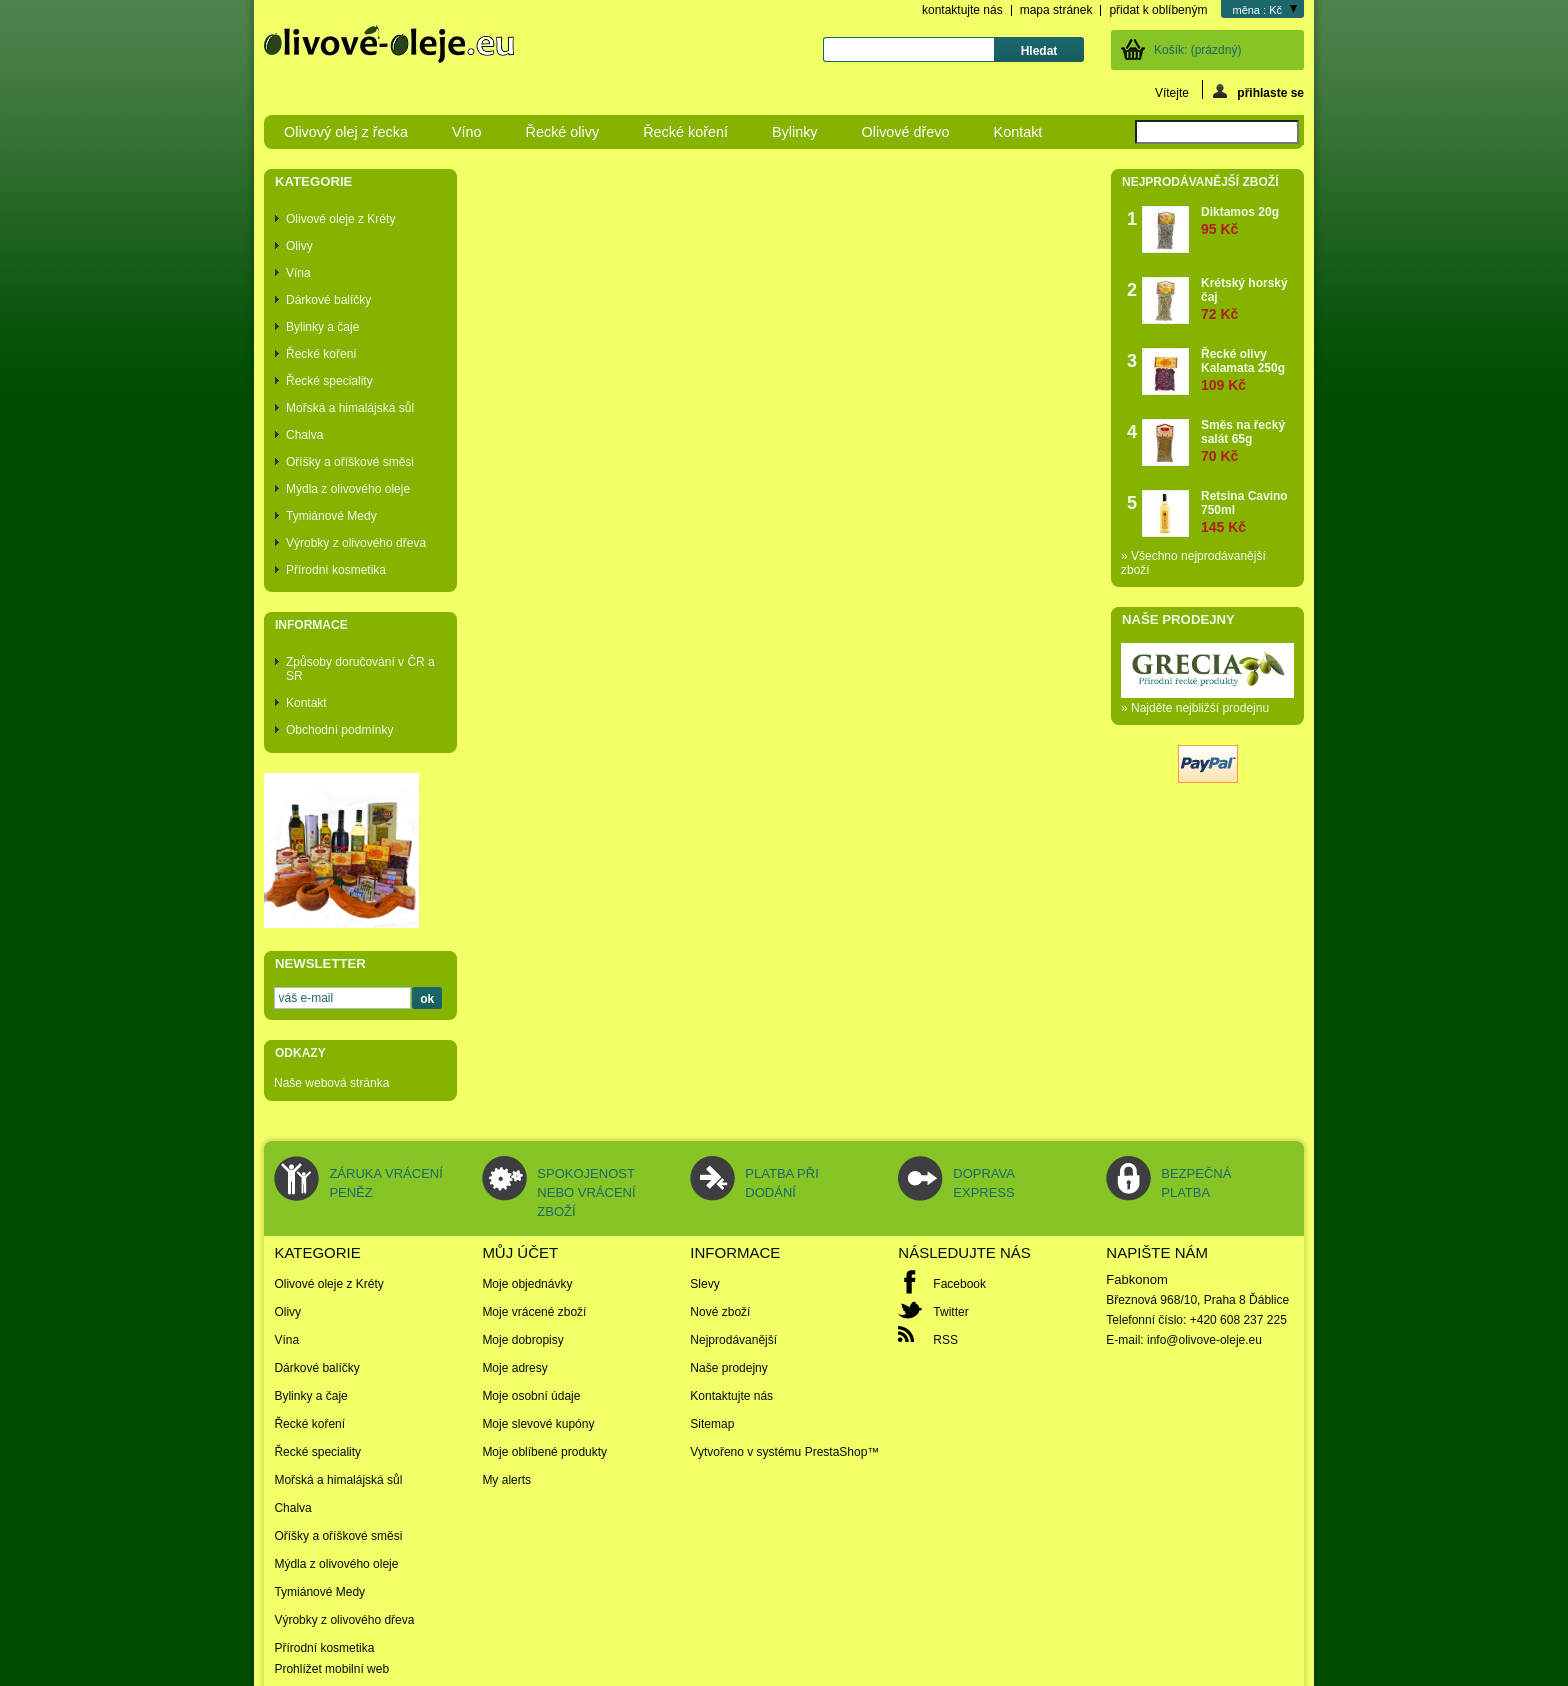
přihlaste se (1258, 91)
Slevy (704, 1284)
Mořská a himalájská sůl (350, 408)
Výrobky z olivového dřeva (356, 543)
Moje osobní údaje (531, 1396)
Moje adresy (514, 1368)
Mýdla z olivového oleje (348, 489)
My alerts (506, 1480)
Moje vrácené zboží (534, 1312)
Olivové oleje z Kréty (340, 219)
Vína (298, 273)
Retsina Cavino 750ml (1247, 511)
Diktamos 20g (1240, 220)
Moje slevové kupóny (538, 1424)
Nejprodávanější (733, 1340)
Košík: (1197, 50)
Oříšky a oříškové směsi (350, 462)
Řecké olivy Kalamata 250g (1247, 369)
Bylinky (795, 132)
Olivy (299, 246)
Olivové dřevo (906, 132)
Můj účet (520, 1252)
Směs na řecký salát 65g (1247, 440)
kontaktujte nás (962, 10)
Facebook (959, 1284)
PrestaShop (836, 1452)
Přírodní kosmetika (336, 570)
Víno (467, 132)
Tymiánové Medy (331, 516)
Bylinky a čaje (322, 327)
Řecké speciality (329, 381)
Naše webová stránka (331, 1083)
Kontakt (1018, 132)
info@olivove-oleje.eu (1204, 1340)
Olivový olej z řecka (346, 132)
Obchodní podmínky (339, 730)
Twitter (950, 1312)
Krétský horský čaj (1247, 298)
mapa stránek (1056, 10)
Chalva (304, 435)
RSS (945, 1340)
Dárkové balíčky (328, 300)
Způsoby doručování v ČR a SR (360, 669)
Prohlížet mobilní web (331, 1669)
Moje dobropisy (522, 1340)
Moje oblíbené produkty (544, 1452)
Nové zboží (720, 1312)
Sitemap (712, 1424)
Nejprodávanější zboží (1200, 182)
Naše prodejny (1178, 619)
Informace (311, 625)
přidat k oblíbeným (1158, 10)
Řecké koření (685, 132)
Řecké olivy (563, 132)
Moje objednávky (527, 1284)
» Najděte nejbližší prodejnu (1195, 708)
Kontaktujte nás (731, 1396)
